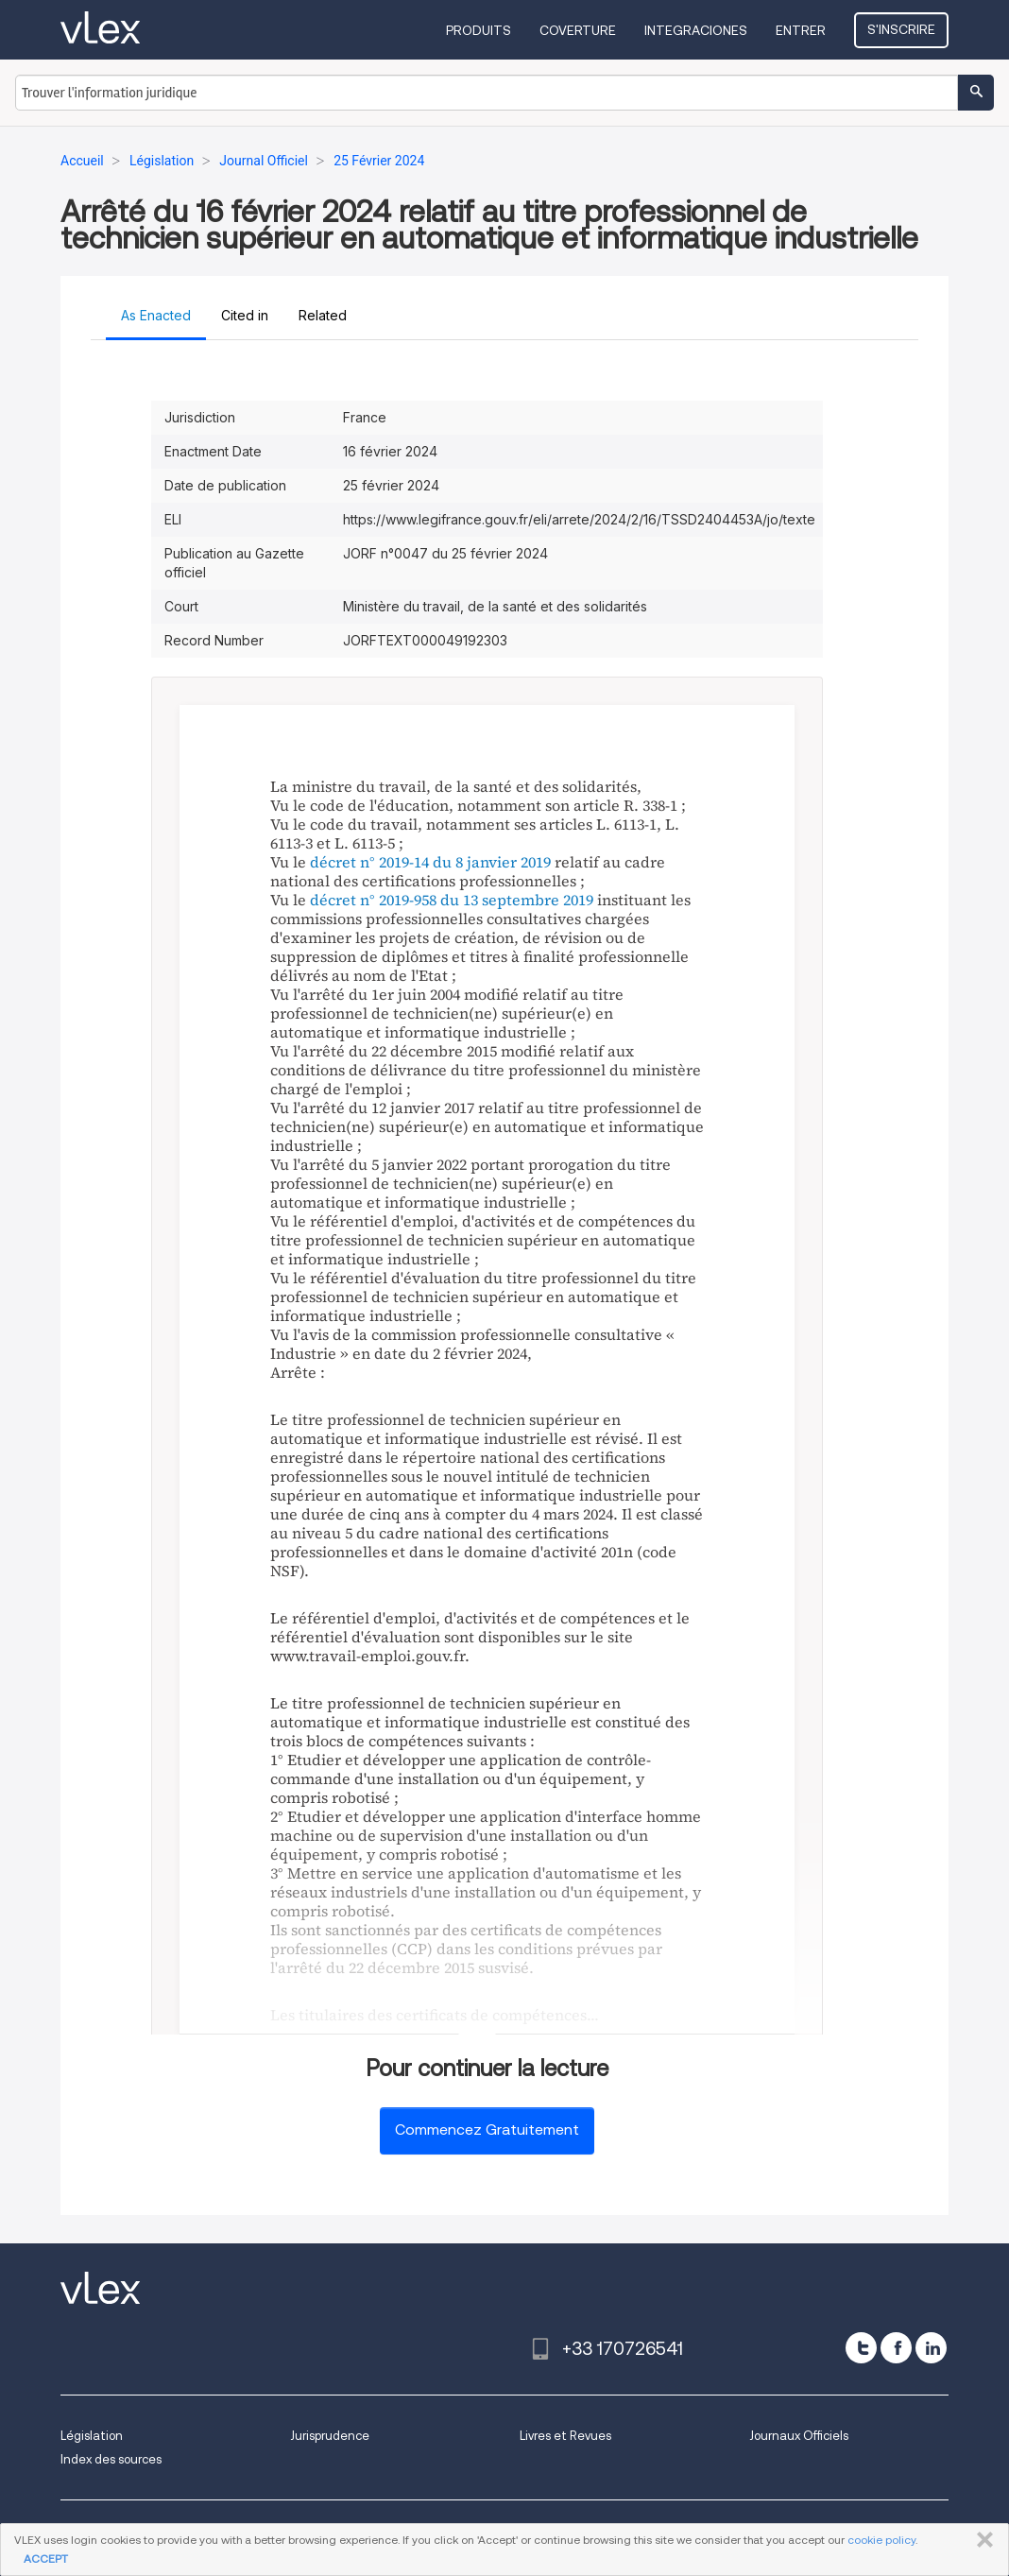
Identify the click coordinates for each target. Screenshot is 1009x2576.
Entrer (801, 30)
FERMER (981, 2540)
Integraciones (695, 30)
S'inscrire (901, 29)
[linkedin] (931, 2347)
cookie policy (881, 2539)
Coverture (577, 30)
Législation (91, 2436)
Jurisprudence (329, 2436)
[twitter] (861, 2347)
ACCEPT (46, 2558)
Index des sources (111, 2459)
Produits (478, 30)
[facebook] (896, 2347)
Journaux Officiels (798, 2436)
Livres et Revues (565, 2436)
